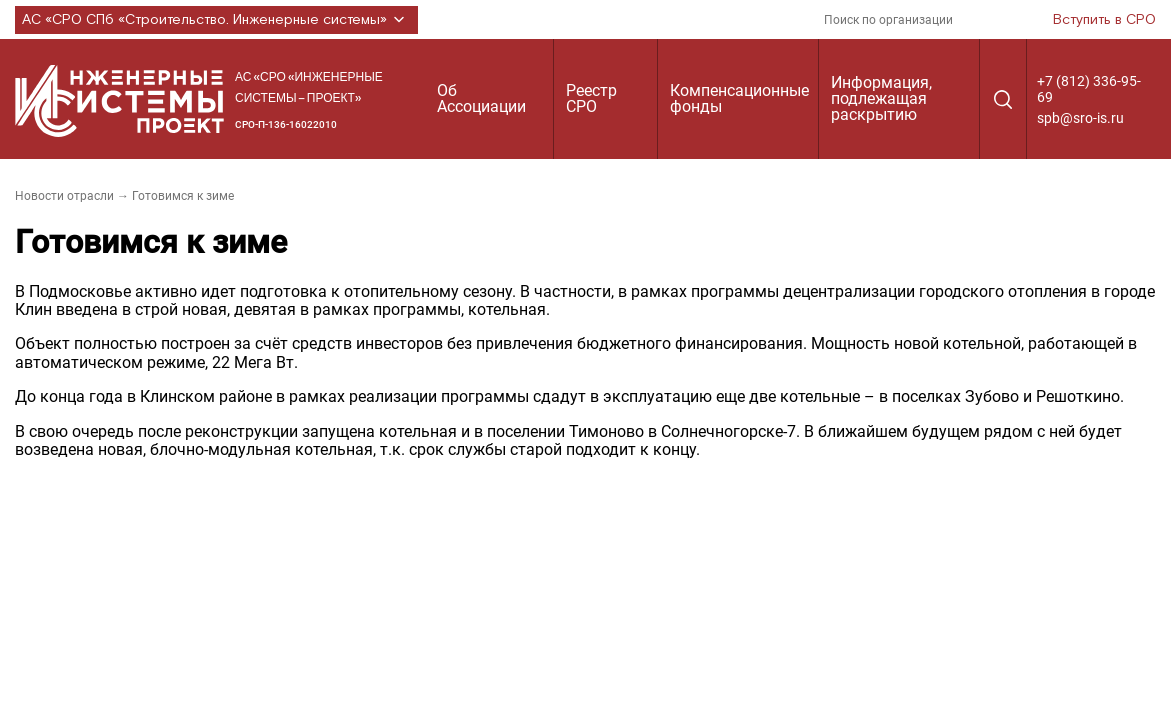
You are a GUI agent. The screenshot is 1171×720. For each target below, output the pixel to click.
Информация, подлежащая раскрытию (881, 98)
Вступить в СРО (1104, 20)
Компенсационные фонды (739, 98)
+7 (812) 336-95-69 (1089, 89)
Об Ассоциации (481, 98)
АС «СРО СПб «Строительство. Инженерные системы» (216, 20)
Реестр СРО (591, 98)
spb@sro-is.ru (1080, 118)
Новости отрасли (64, 196)
